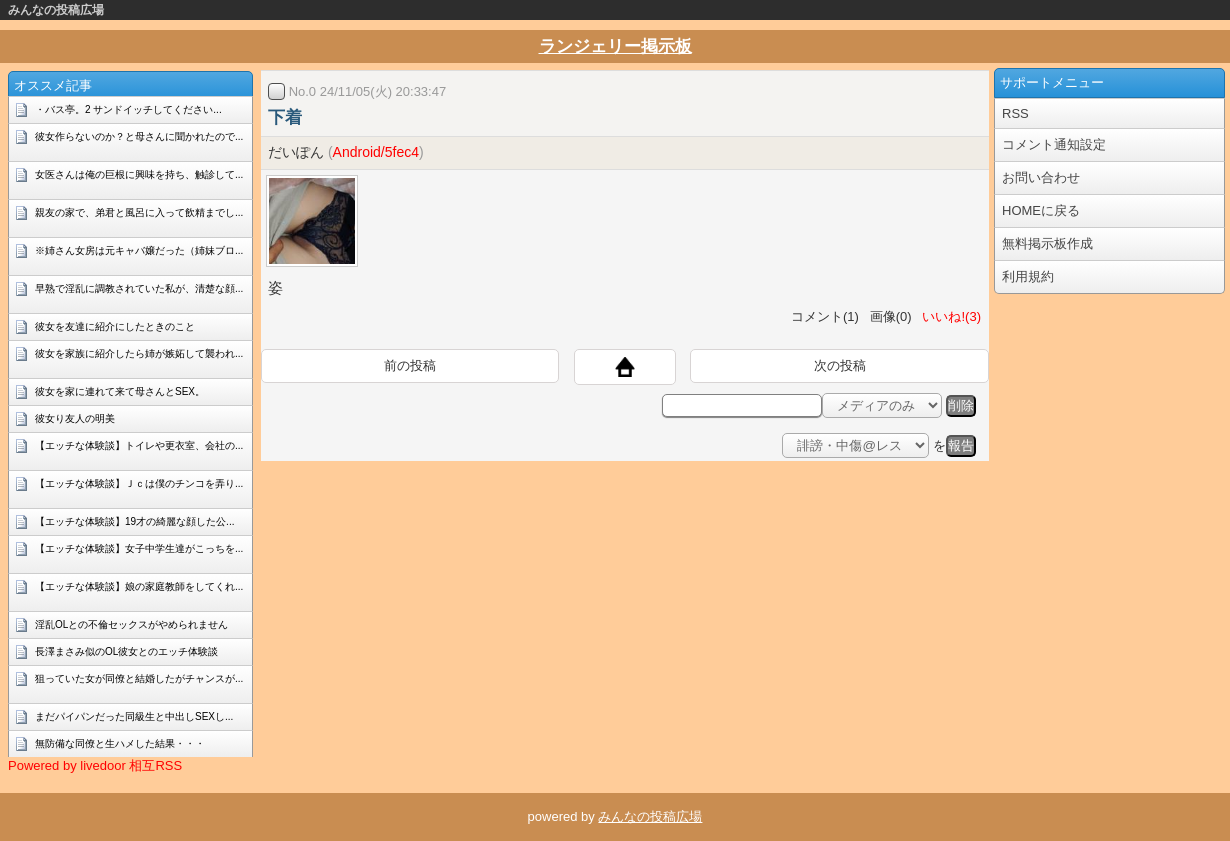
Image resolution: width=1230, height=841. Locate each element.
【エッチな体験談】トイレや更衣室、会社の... (139, 445)
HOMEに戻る (1041, 210)
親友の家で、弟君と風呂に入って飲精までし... (139, 212)
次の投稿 (840, 365)
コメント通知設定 (1054, 144)
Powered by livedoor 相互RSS (95, 765)
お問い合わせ (1041, 177)
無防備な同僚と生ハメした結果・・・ (120, 743)
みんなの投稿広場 (56, 10)
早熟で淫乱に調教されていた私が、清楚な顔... (139, 288)
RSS (1015, 113)
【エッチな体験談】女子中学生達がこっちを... (139, 548)
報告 (961, 445)
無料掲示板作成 (1047, 243)
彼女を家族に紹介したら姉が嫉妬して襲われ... (139, 353)
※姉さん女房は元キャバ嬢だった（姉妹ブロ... (139, 250)
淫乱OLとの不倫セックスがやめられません (131, 624)
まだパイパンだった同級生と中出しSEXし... (134, 716)
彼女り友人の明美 (75, 418)
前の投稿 (410, 365)
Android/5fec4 (376, 152)
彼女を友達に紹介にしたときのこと (115, 326)
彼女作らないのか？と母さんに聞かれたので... (139, 136)
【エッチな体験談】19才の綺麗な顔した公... (134, 521)
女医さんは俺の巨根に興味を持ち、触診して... (139, 174)
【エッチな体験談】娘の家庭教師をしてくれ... (139, 586)
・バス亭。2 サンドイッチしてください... (128, 109)
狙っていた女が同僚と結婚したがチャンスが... (139, 678)
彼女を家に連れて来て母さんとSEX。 (120, 391)
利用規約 (1028, 276)
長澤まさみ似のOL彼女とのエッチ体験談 (126, 651)
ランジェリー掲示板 (615, 46)
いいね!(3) (948, 316)
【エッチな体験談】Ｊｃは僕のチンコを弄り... (139, 483)
